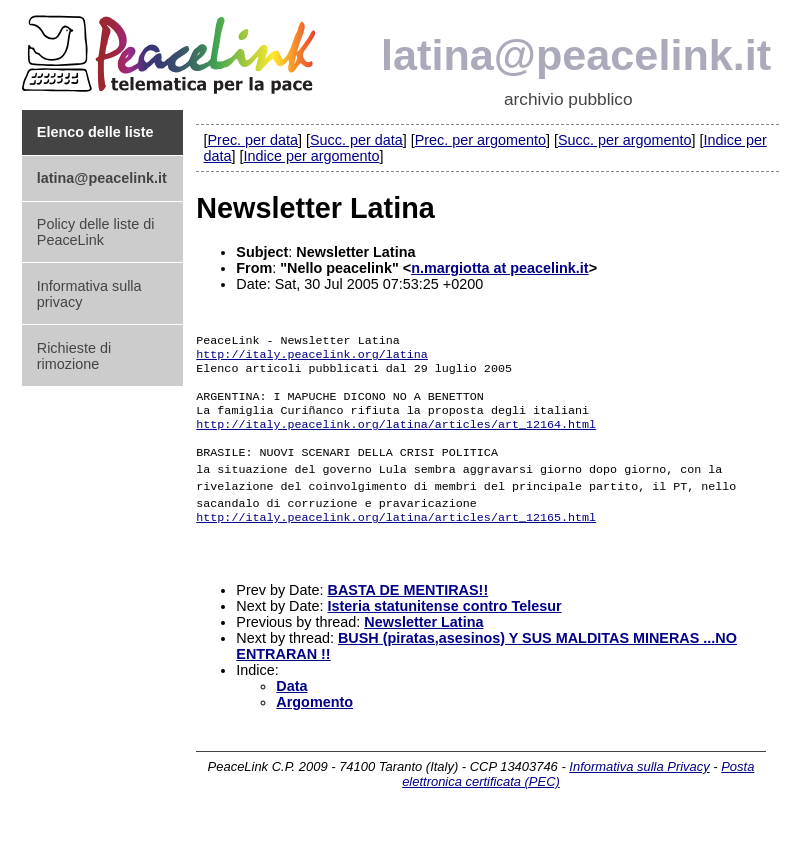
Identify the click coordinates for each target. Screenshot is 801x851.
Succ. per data (356, 140)
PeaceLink (172, 48)
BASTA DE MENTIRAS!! (408, 617)
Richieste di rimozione (74, 356)
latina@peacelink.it (576, 55)
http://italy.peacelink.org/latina (311, 362)
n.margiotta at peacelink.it (500, 268)
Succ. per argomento (625, 140)
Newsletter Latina (423, 649)
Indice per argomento (312, 156)
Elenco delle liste (95, 132)
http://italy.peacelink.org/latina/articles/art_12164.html (396, 442)
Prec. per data (253, 140)
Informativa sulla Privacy (639, 793)
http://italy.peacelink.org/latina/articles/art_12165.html (396, 538)
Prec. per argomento (480, 140)
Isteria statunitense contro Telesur (445, 633)
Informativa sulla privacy (89, 294)
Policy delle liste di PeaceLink (96, 232)
